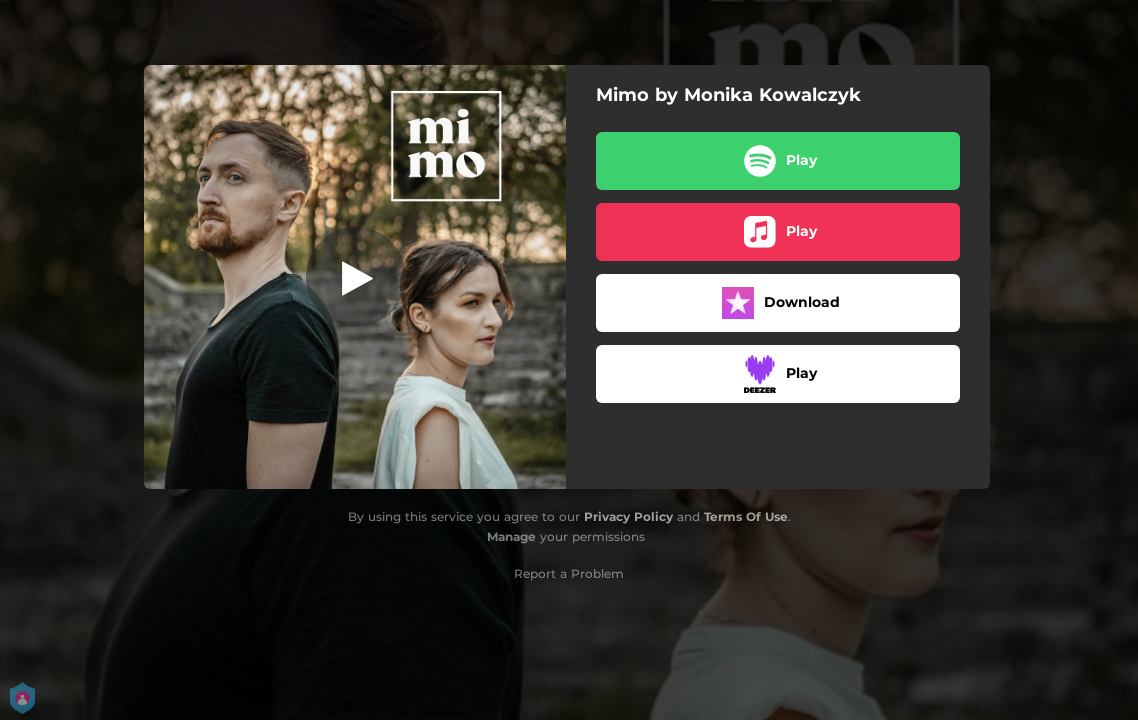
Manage (511, 536)
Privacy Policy (628, 516)
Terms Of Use (746, 516)
